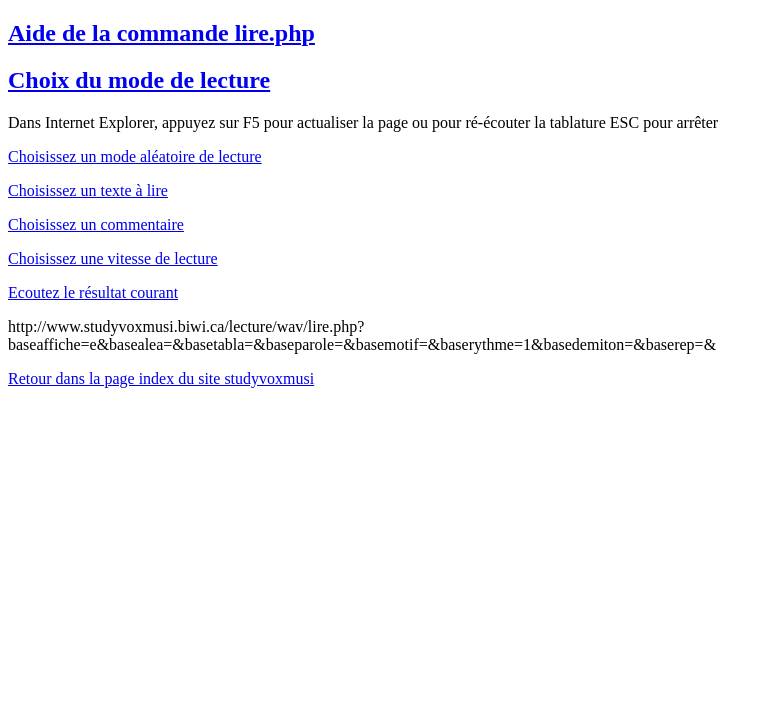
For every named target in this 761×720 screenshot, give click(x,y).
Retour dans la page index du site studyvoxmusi (161, 378)
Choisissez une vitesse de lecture (113, 258)
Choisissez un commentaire (96, 224)
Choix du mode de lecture (139, 80)
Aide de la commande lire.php (161, 33)
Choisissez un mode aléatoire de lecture (135, 156)
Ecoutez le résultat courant (93, 292)
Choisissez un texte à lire (88, 190)
